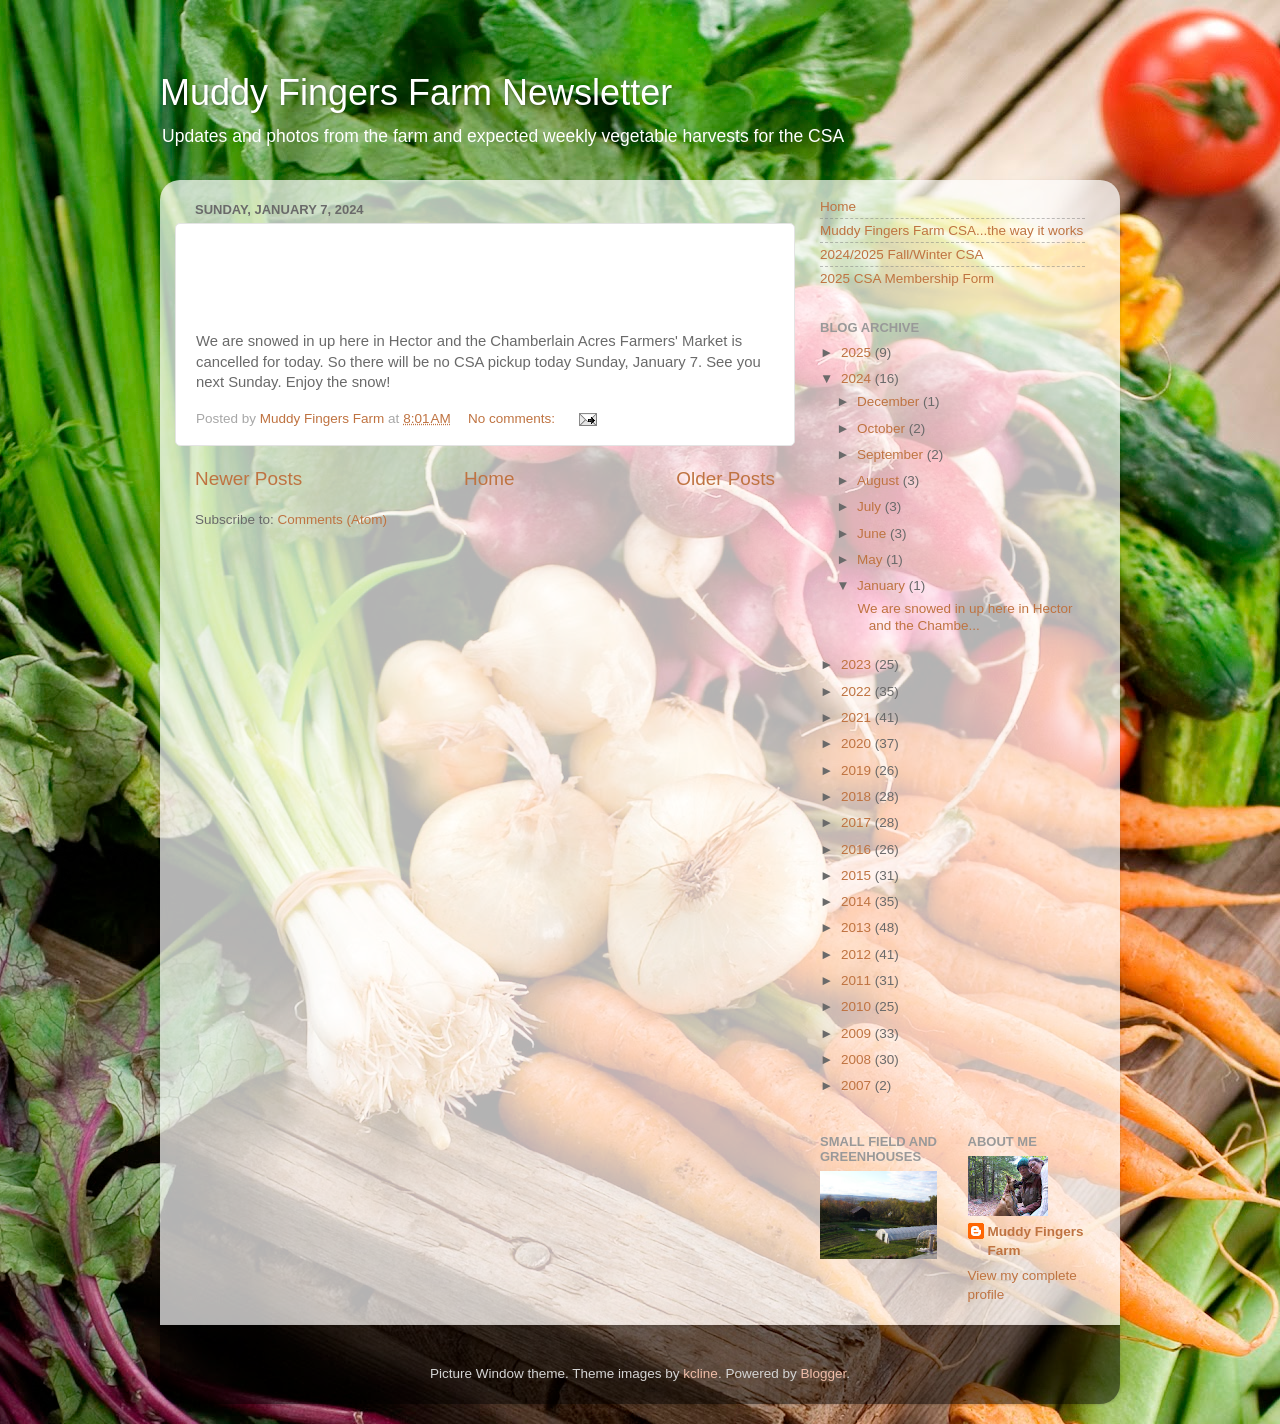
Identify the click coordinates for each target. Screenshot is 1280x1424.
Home (489, 478)
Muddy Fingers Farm (1036, 1241)
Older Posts (725, 478)
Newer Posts (248, 478)
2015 (858, 875)
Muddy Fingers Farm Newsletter (416, 92)
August (880, 480)
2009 (858, 1033)
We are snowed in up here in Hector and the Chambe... (963, 616)
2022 (858, 691)
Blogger (823, 1373)
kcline (700, 1373)
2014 (858, 901)
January (883, 585)
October (883, 428)
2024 (858, 378)
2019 (858, 770)
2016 (858, 849)
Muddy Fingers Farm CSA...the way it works (951, 230)
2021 (858, 717)
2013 (858, 927)
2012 (858, 954)
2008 (858, 1059)
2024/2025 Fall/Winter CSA (902, 254)
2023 (858, 664)
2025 (858, 352)
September (892, 454)
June (873, 533)
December (890, 401)
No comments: (513, 418)
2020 (858, 743)
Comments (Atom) (333, 519)
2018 (858, 796)
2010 (858, 1006)
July (871, 506)
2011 (858, 980)
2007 (858, 1085)
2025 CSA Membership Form (907, 278)
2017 (858, 822)
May (871, 559)
